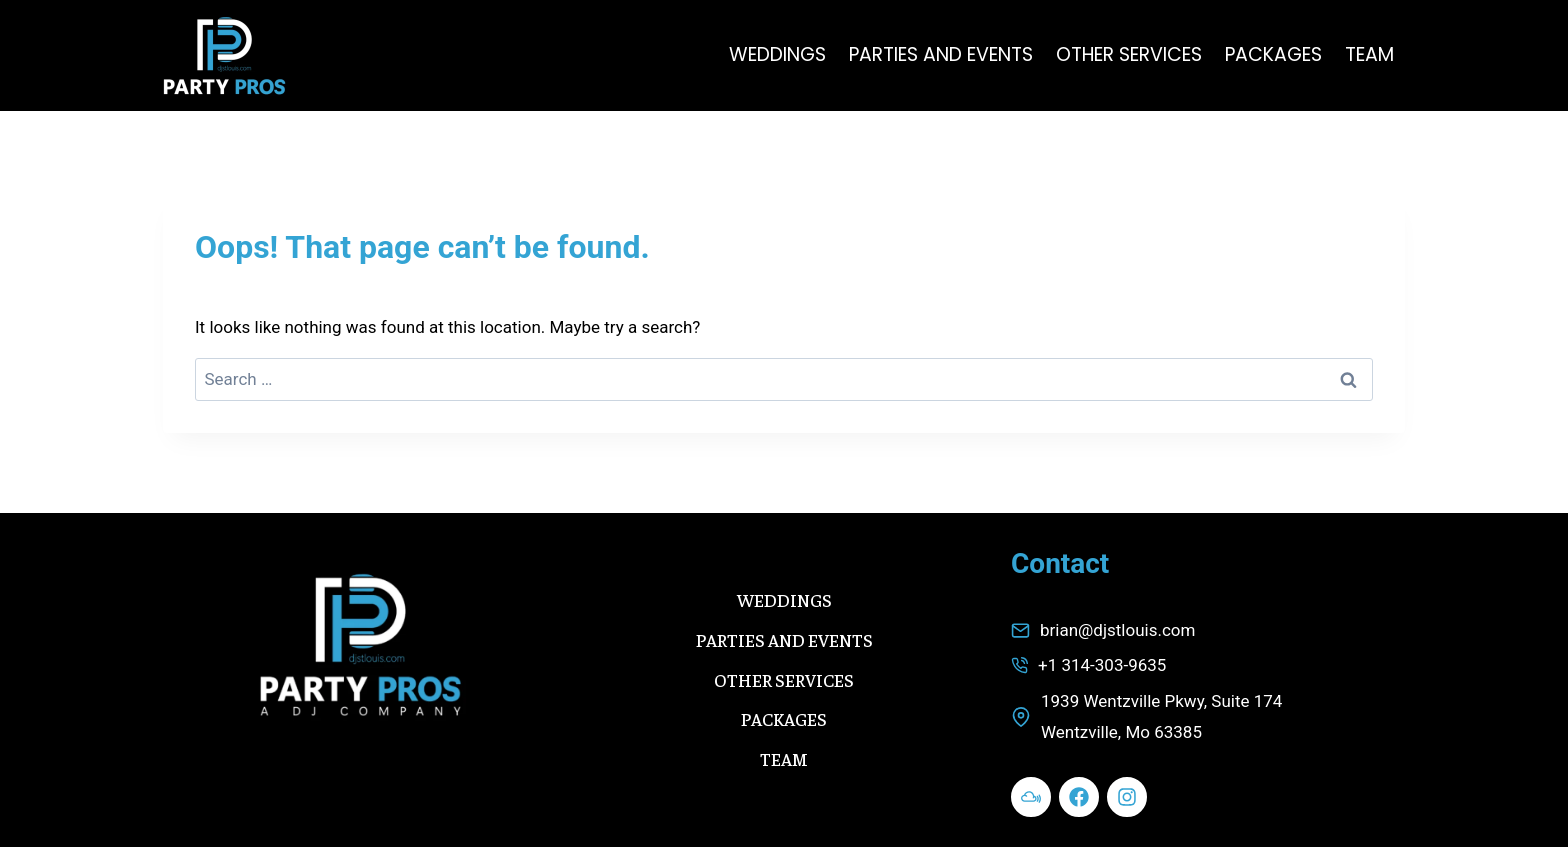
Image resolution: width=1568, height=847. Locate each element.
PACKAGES (1273, 54)
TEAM (1369, 54)
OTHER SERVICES (1129, 54)
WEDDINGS (777, 54)
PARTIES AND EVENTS (941, 54)
